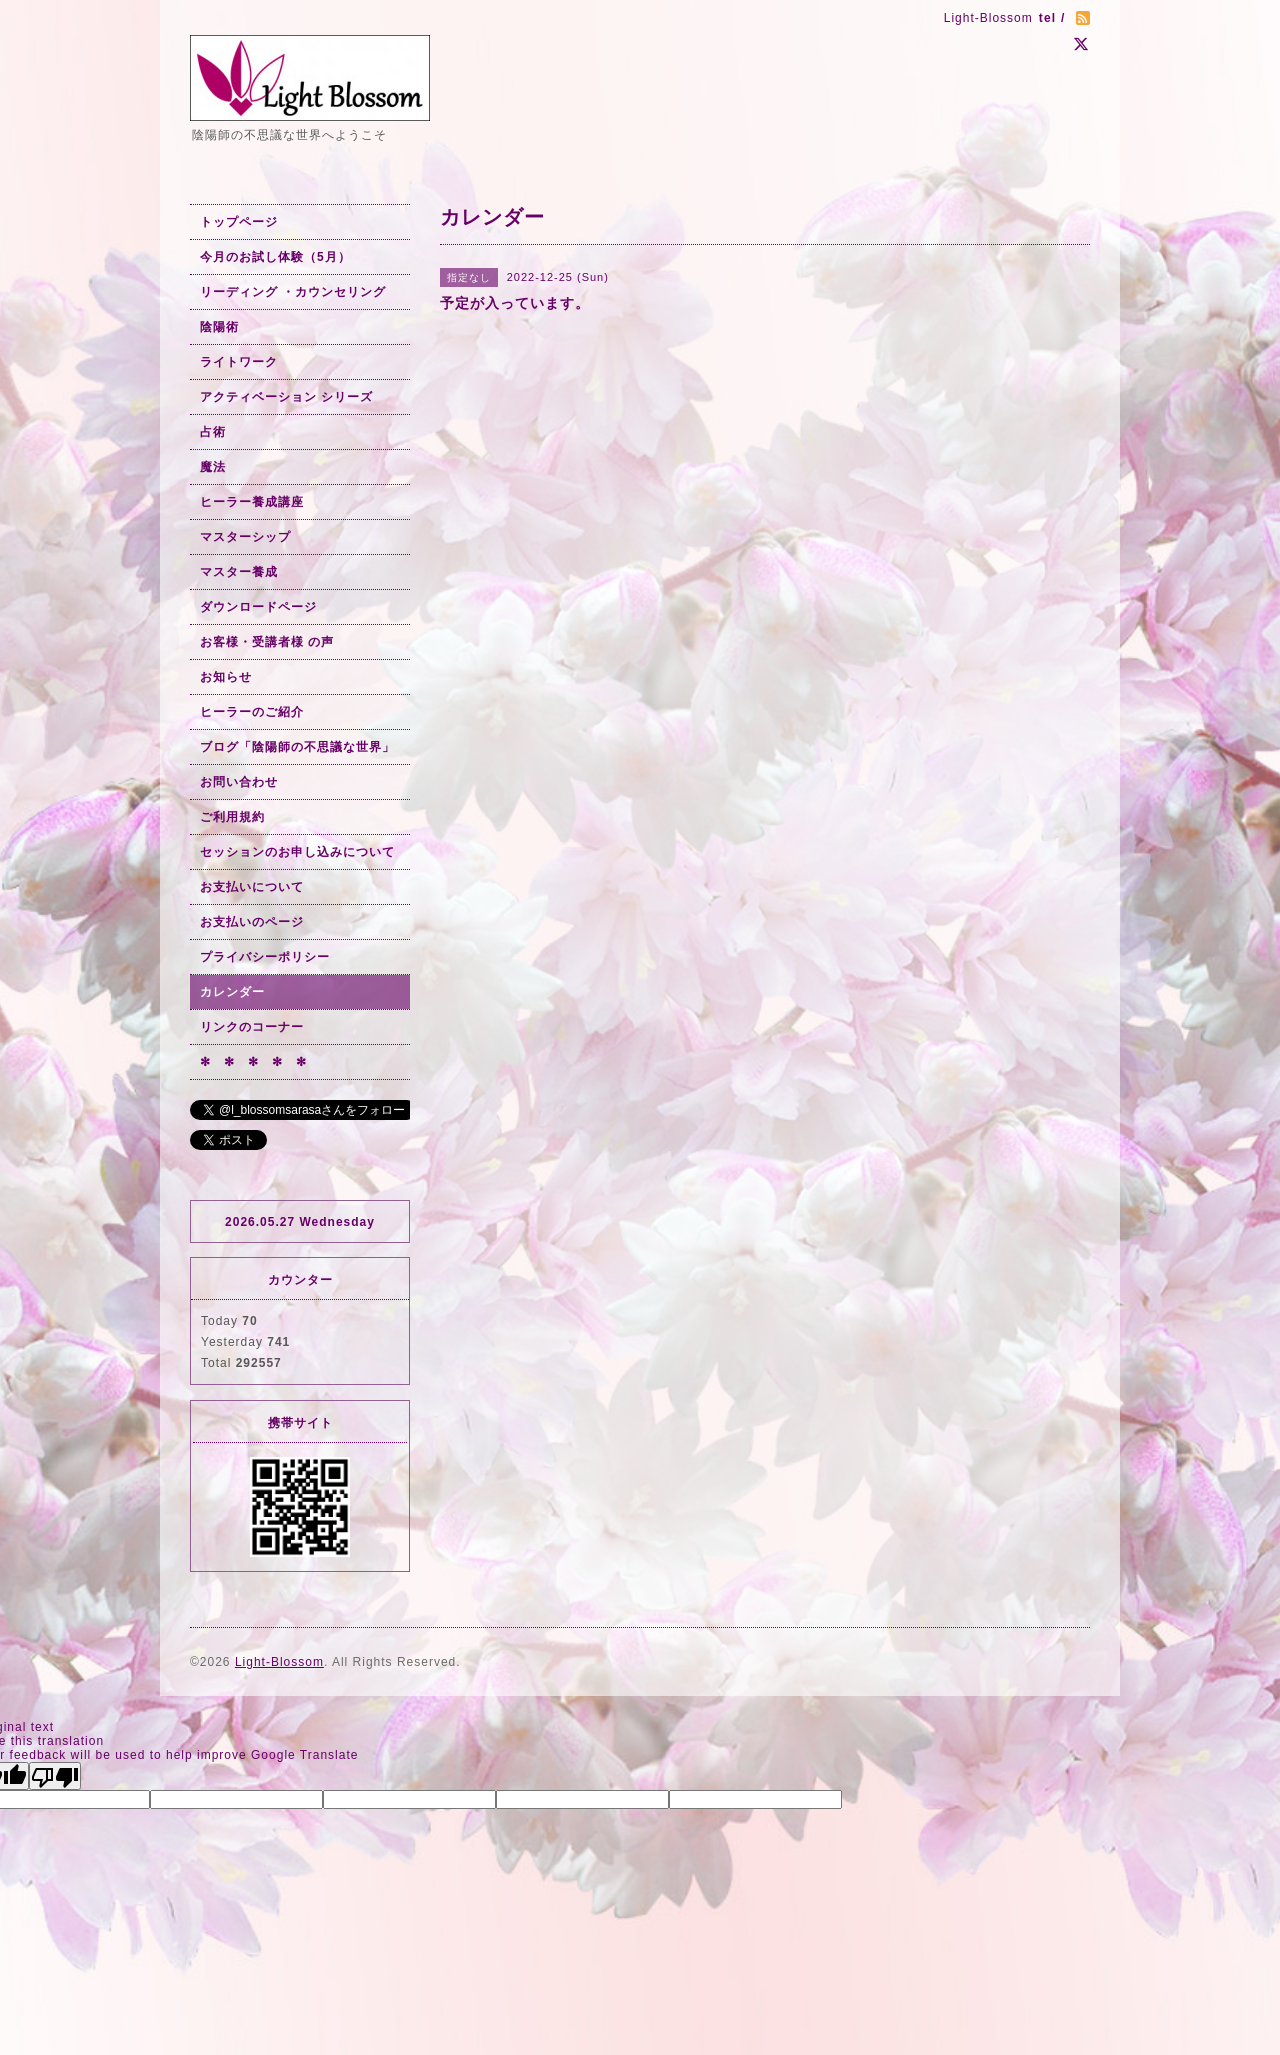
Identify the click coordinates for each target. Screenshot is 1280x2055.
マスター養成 (239, 572)
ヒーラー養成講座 (252, 502)
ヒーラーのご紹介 (252, 712)
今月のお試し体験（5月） (275, 257)
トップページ (239, 222)
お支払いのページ (252, 922)
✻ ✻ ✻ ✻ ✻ (253, 1062)
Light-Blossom (279, 1662)
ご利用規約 (232, 817)
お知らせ (226, 677)
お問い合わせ (239, 782)
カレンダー (232, 992)
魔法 (213, 467)
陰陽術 (219, 327)
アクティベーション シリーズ (286, 397)
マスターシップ (245, 537)
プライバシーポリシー (265, 957)
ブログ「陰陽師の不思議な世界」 (297, 747)
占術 (213, 432)
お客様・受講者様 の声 (267, 642)
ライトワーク (239, 362)
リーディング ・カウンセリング (293, 292)
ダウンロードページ (258, 607)
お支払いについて (252, 887)
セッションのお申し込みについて (297, 852)
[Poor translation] (55, 1776)
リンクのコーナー (252, 1027)
